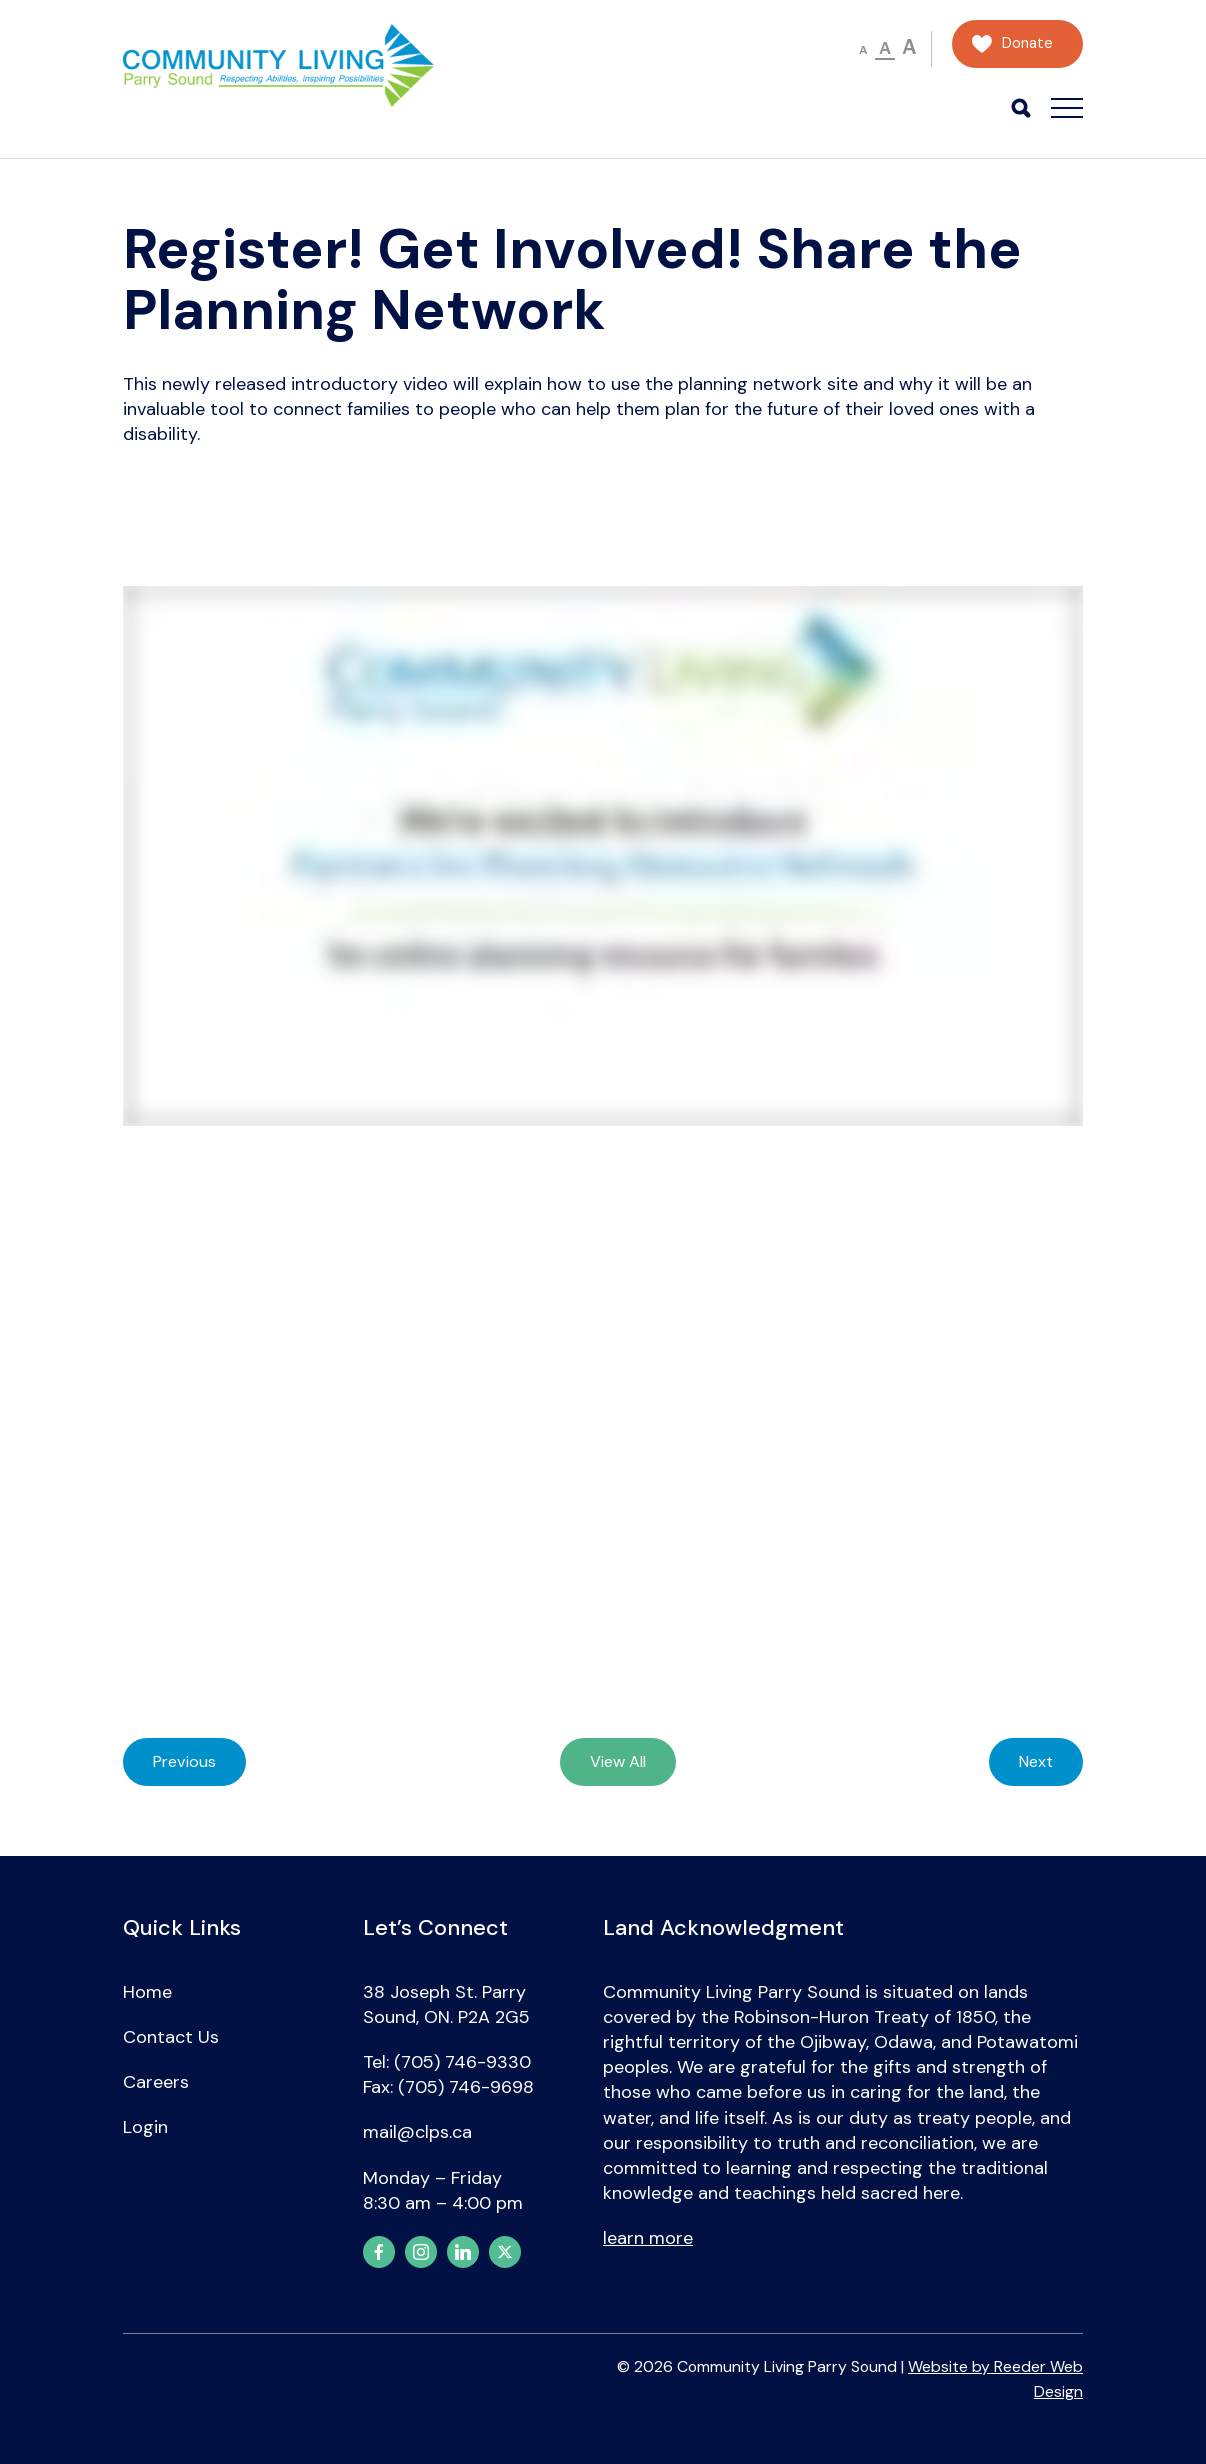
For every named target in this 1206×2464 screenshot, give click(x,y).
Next (1036, 1761)
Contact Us (171, 2037)
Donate (1027, 43)
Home (147, 1992)
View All (618, 1761)
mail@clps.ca (417, 2132)
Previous (184, 1761)
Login (145, 2127)
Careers (156, 2082)
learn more (648, 2238)
